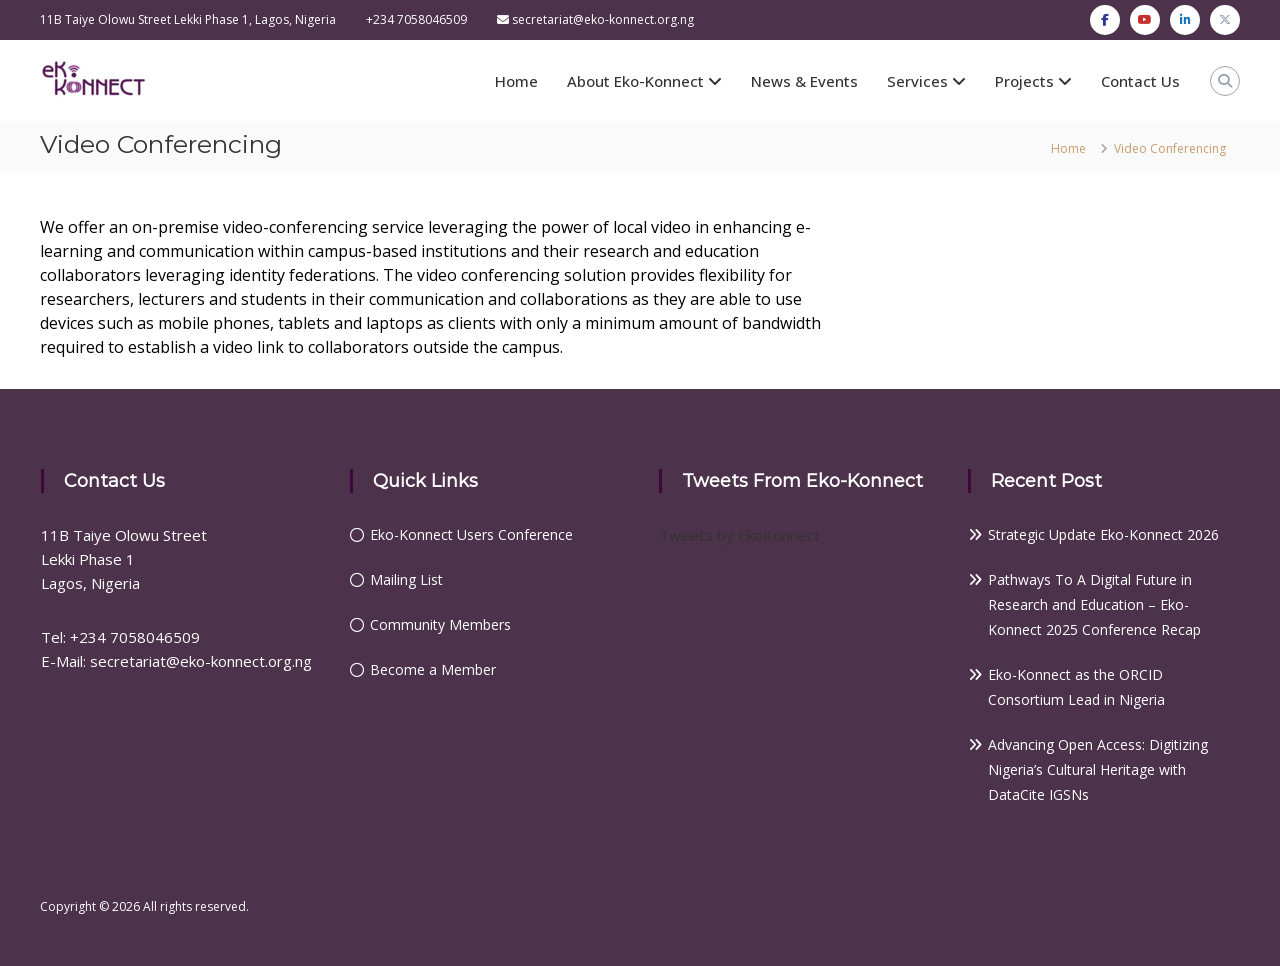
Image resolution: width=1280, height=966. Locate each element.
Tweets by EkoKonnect (739, 535)
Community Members (440, 624)
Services (917, 81)
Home (516, 81)
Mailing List (406, 579)
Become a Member (433, 669)
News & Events (804, 81)
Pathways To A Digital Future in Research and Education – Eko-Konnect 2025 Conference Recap (1094, 604)
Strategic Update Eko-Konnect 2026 (1103, 534)
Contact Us (1140, 81)
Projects (1024, 81)
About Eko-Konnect (635, 81)
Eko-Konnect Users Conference (471, 534)
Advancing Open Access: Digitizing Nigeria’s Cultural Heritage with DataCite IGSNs (1098, 769)
